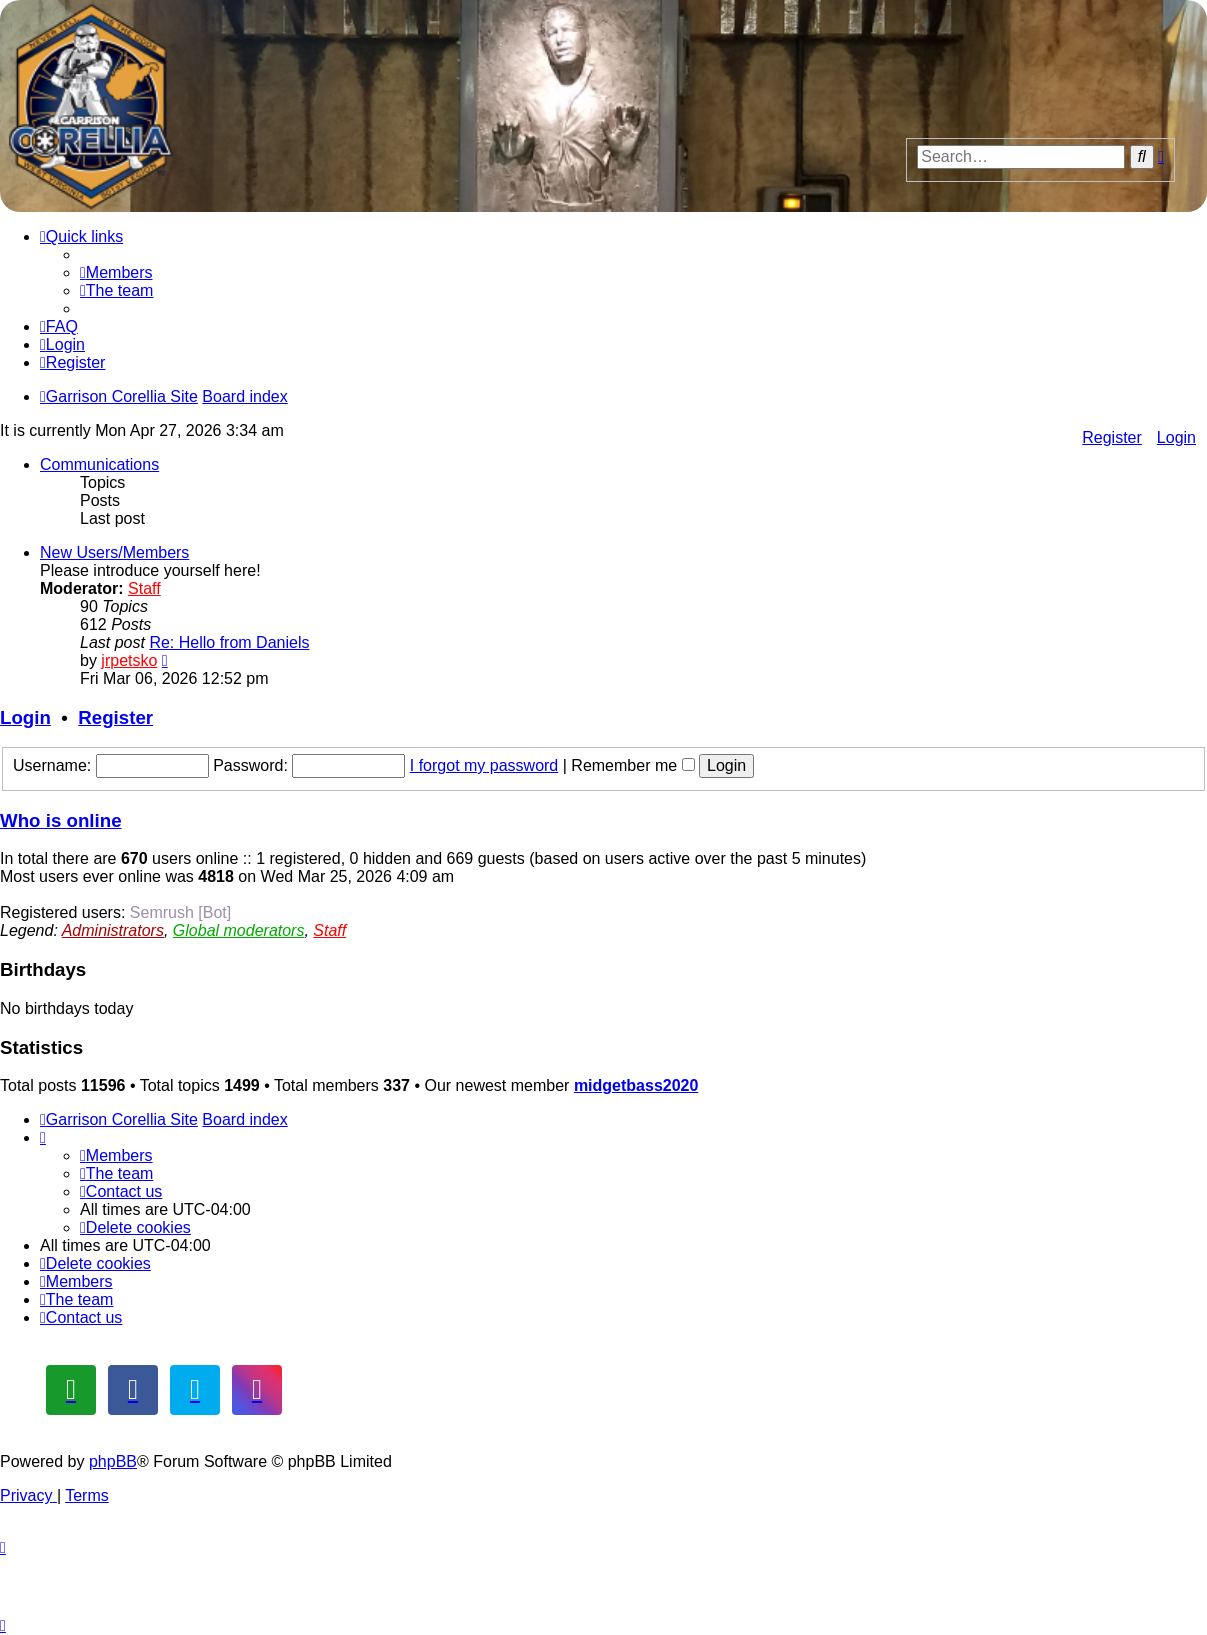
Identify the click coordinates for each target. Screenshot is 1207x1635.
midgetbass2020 (636, 1085)
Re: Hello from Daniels (229, 642)
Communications (99, 464)
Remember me (632, 765)
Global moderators (239, 930)
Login (1176, 437)
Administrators (113, 930)
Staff (144, 588)
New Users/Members (114, 552)
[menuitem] (116, 272)
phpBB (113, 1461)
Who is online (61, 820)
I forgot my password (484, 765)
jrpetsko (129, 660)
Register (1112, 437)
